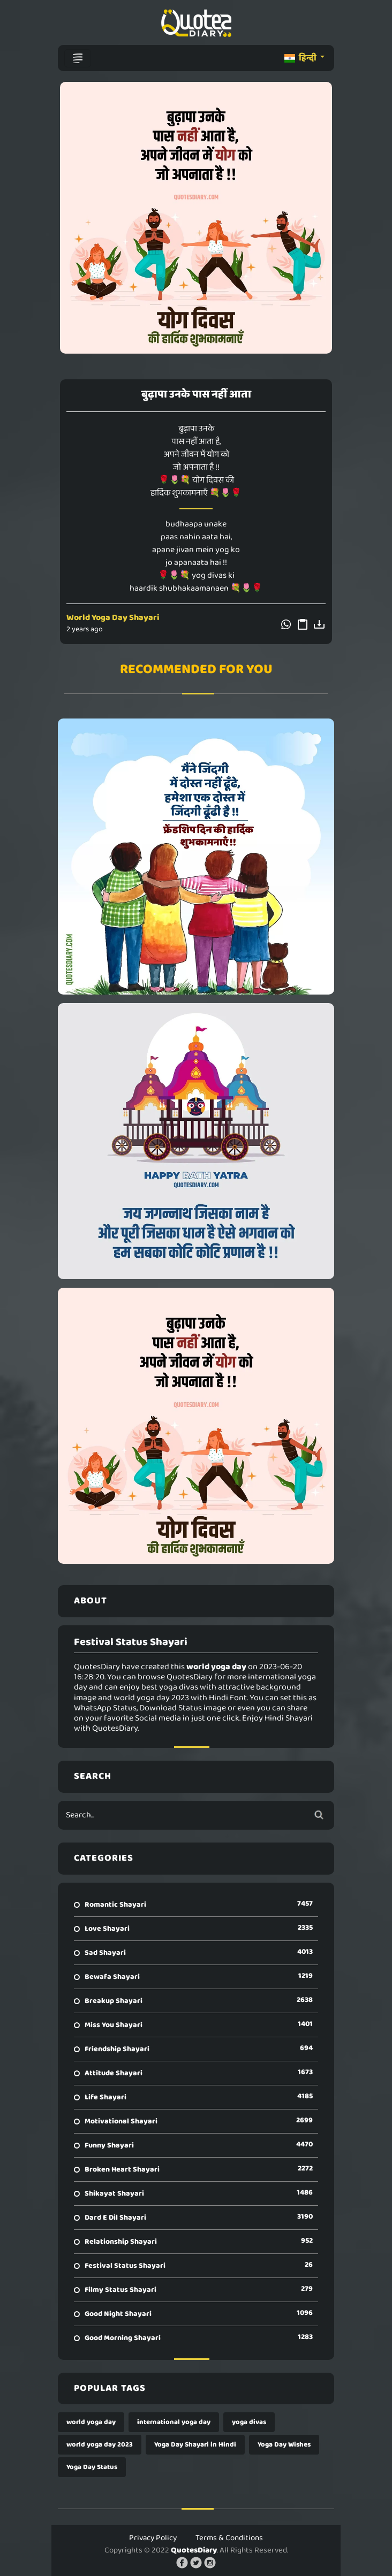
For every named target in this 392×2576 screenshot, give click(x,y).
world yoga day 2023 (99, 2444)
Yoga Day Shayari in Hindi (195, 2444)
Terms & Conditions (229, 2538)
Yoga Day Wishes (284, 2444)
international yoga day (173, 2422)
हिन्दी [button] (301, 58)
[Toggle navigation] (77, 58)
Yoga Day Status (91, 2467)
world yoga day (91, 2422)
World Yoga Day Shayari (113, 617)
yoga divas (249, 2422)
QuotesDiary (194, 2550)
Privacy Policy (153, 2538)
